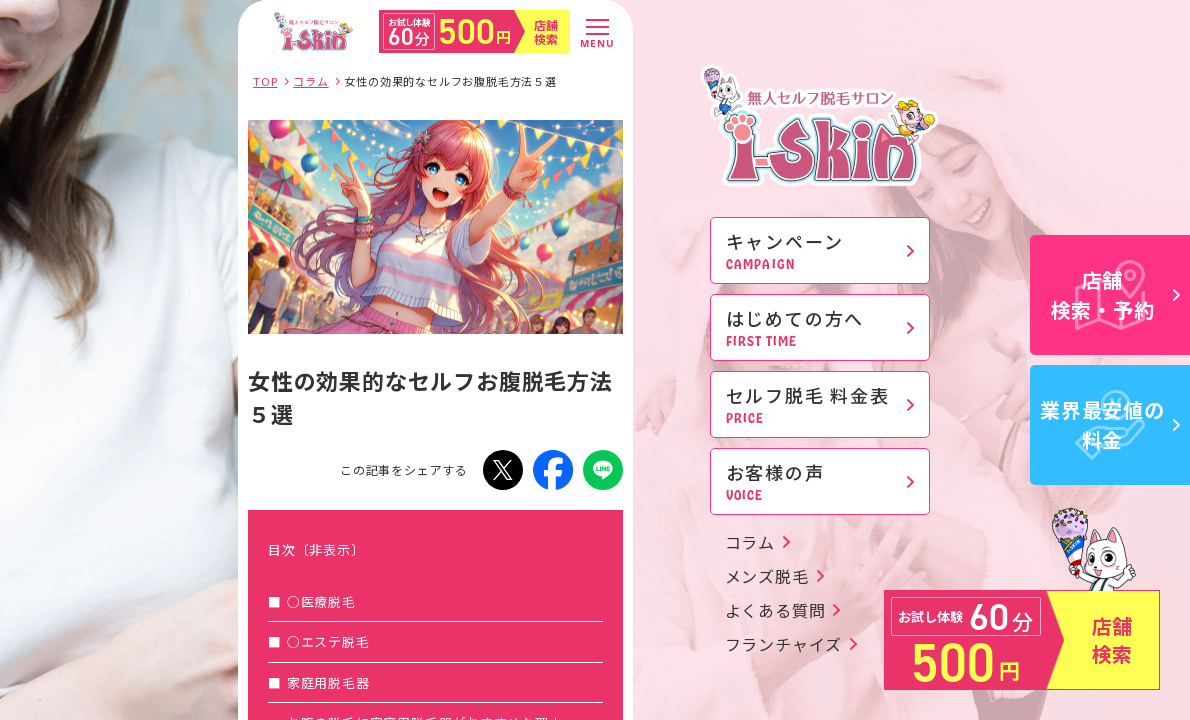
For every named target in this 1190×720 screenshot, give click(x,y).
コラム (750, 542)
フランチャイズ (784, 644)
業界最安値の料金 (1110, 424)
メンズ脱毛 (767, 576)
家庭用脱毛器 (328, 682)
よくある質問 (775, 610)
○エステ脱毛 (328, 641)
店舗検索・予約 (1116, 294)
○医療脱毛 (321, 601)
